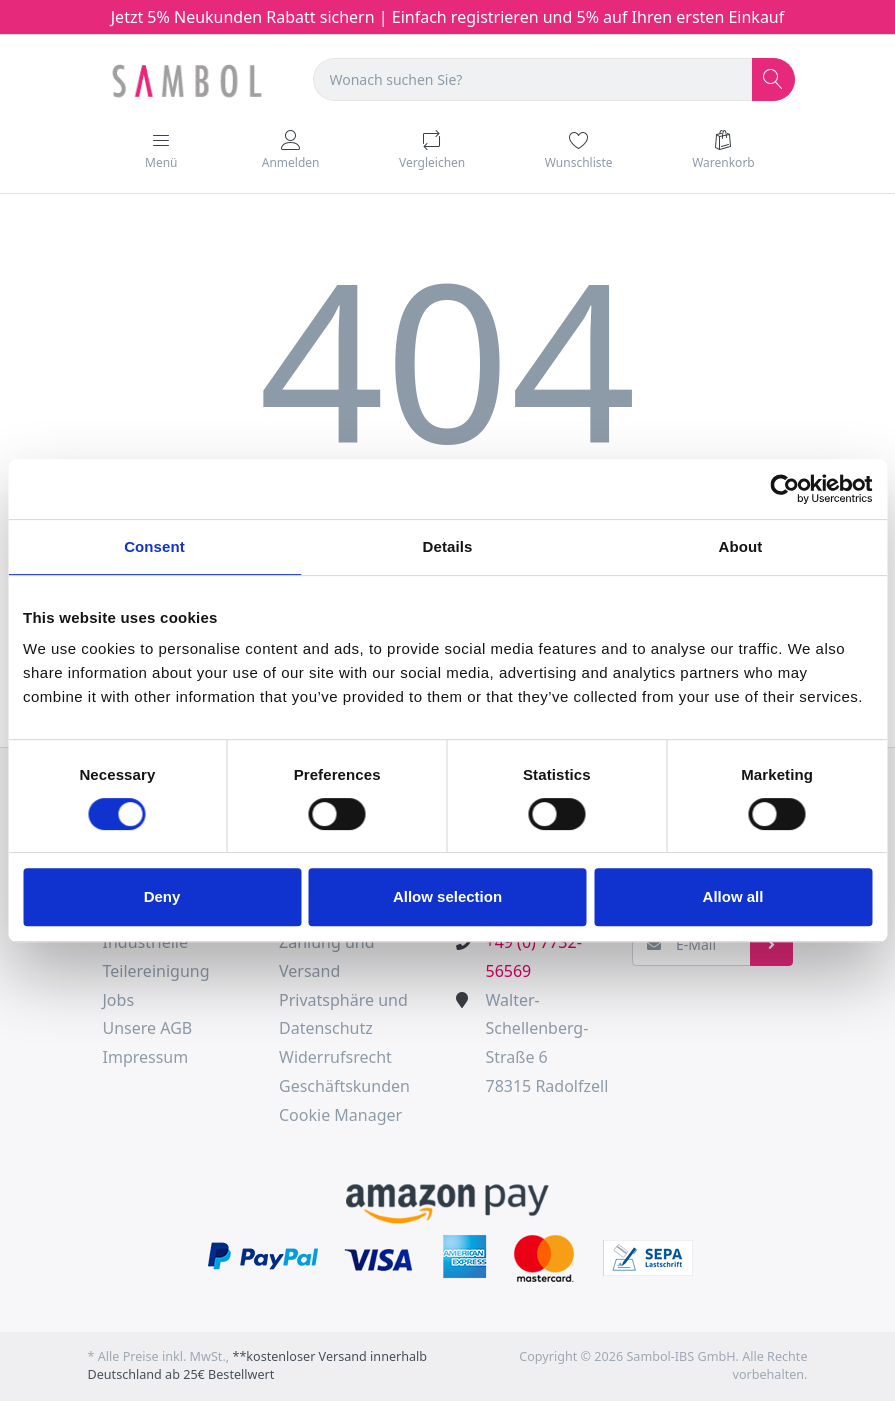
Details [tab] (448, 546)
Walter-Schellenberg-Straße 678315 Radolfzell (547, 1043)
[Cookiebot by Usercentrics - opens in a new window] (784, 489)
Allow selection (447, 896)
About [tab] (741, 546)
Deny (162, 896)
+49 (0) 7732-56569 (534, 956)
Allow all (733, 896)
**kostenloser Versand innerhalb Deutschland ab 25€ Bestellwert (258, 1366)
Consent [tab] (154, 546)
